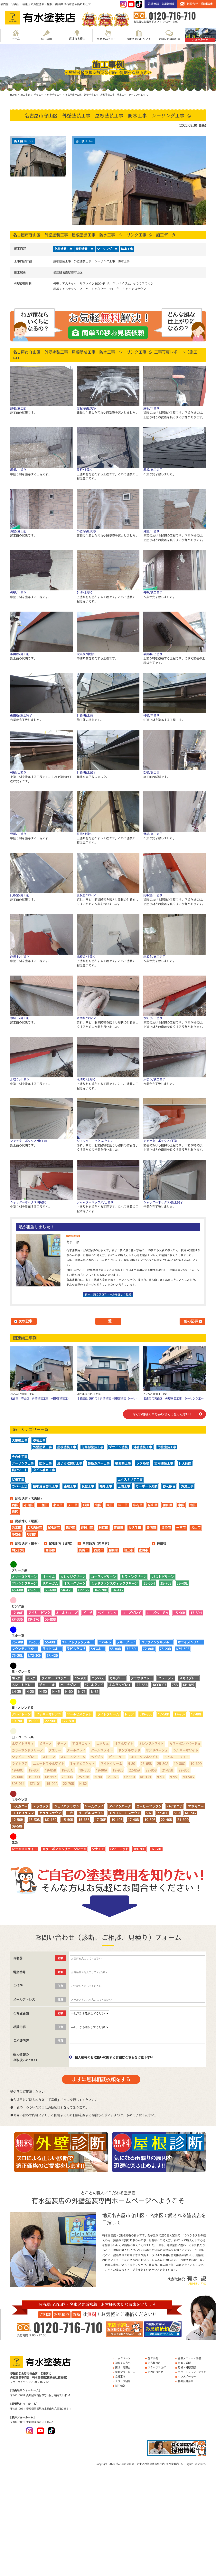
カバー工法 (19, 1486)
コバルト (105, 1642)
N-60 (69, 1691)
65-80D (115, 1648)
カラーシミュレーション (192, 2372)
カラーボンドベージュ (185, 1743)
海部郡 (50, 1550)
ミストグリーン (74, 1583)
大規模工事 (19, 1440)
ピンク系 (18, 1606)
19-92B (117, 1770)
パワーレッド (119, 1849)
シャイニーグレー (24, 1757)
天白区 (73, 1505)
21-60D (182, 1819)
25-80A (162, 1763)
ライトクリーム (108, 1714)
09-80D (50, 1619)
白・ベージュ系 (22, 1737)
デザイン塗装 (118, 1447)
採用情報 (120, 2385)
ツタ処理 (142, 1463)
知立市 (128, 1550)
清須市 (166, 1527)
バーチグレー (69, 1684)
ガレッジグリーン (72, 1576)
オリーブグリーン (24, 1576)
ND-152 (50, 1819)
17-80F (196, 1714)
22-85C (184, 1770)
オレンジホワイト (151, 1743)
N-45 (56, 1691)
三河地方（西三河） (96, 1543)
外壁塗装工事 (63, 248)
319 (177, 1813)
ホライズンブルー (190, 1642)
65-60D (50, 1590)
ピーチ (87, 1612)
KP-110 (129, 1777)
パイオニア (175, 1806)
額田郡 (113, 1550)
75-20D (165, 1648)
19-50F (149, 1819)
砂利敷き (169, 1486)
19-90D (34, 1777)
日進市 (103, 1527)
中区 (181, 1505)
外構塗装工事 (142, 1447)
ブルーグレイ (126, 1642)
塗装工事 (39, 1440)
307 (149, 1813)
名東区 (58, 1505)
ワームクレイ (94, 1806)
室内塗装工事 (163, 1463)
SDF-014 (18, 1783)
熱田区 (167, 1505)
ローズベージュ (157, 1612)
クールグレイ (76, 1750)
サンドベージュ (157, 1750)
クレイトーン (21, 1714)
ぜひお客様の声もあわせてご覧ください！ (162, 1414)
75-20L (17, 1655)
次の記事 (25, 1321)
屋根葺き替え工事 (45, 1486)
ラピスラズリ (76, 1648)
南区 (193, 1505)
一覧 (108, 1321)
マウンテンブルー (24, 1648)
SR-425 (66, 1590)
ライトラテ (19, 1763)
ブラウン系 (19, 1799)
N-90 (98, 1777)
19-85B (50, 1770)
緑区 (86, 1505)
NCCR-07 (159, 1684)
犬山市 (196, 1527)
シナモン (98, 1849)
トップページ (122, 2358)
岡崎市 (84, 1550)
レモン (129, 1714)
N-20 (30, 1691)
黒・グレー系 (21, 1671)
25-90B (66, 1777)
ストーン (48, 1757)
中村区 (138, 1505)
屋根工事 (18, 1479)
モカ (70, 1813)
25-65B (146, 1763)
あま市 (16, 1527)
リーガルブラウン (90, 1813)
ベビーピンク (107, 1612)
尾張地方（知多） (27, 1543)
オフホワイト (123, 1743)
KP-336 (17, 1619)
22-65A (141, 1684)
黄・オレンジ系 (22, 1707)
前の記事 (191, 1321)
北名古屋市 (34, 1527)
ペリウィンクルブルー (156, 1642)
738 (175, 1684)
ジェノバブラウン (66, 1806)
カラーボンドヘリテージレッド (64, 1849)
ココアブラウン (23, 1813)
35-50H (149, 1583)
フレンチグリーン (24, 1583)
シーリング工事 (107, 248)
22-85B (151, 1770)
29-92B (112, 1777)
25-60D (17, 1777)
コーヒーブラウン (148, 1806)
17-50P (163, 1714)
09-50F (17, 1826)
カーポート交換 (146, 1486)
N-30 (43, 1691)
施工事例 (46, 35)
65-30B (33, 1590)
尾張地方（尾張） (27, 1521)
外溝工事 (187, 1486)
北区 (98, 1505)
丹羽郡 (31, 1534)
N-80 (131, 1763)
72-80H (148, 1648)
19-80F (33, 1770)
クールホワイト (102, 1750)
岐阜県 (161, 1543)
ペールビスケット (79, 1714)
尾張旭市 (54, 1527)
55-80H (50, 1642)
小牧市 (16, 1534)
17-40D (133, 1819)
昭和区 (152, 1505)
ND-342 (190, 1813)
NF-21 (16, 1678)
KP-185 (188, 1684)
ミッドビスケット (82, 1763)
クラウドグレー (142, 1678)
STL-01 (35, 1783)
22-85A (134, 1770)
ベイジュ (97, 1757)
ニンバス (97, 1678)
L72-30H (34, 1655)
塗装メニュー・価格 (189, 2358)
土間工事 (123, 1486)
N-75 (82, 1691)
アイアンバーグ (120, 1806)
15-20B (80, 1678)
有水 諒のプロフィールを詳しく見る (108, 1294)
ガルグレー (117, 1678)
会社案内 (120, 2376)
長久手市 (134, 1527)
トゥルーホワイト (176, 1757)
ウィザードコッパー (55, 1678)
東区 (110, 1505)
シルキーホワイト (185, 1750)
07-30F (156, 1849)
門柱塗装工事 (166, 1447)
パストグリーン (163, 1576)
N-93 (160, 1777)
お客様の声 (154, 2362)
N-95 (173, 1777)
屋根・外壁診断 (187, 2367)
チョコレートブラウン (124, 1813)
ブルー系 (18, 1635)
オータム (48, 1576)
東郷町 (118, 1527)
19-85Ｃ (67, 1770)
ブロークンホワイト (144, 1757)
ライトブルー (51, 1648)
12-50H (17, 1819)
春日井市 (87, 1527)
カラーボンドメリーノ (27, 1750)
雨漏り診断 (184, 2362)
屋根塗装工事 (84, 248)
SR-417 (117, 1590)
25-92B (83, 1777)
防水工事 (127, 248)
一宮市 (181, 1527)
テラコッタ (41, 1806)
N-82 (83, 1783)
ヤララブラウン (50, 1813)
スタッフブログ (157, 2367)
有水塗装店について (138, 35)
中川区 (123, 1505)
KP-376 (33, 1619)
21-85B (167, 1770)
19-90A (101, 1770)
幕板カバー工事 (99, 1463)
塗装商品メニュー (108, 35)
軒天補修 (185, 1463)
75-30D (33, 1642)
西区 (15, 1505)
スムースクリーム (72, 1757)
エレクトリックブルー (77, 1642)
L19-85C (145, 1714)
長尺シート (19, 1470)
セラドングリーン (133, 1576)
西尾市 (98, 1550)
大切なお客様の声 (169, 35)
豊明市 (151, 1527)
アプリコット (81, 1743)
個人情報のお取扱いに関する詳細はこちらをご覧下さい (114, 2057)
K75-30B (182, 1648)
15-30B (34, 1819)
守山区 (28, 1505)
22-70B (68, 1783)
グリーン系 (19, 1570)
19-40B (116, 1819)
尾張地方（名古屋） (29, 1498)
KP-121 (145, 1777)
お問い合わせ (155, 2372)
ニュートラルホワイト (48, 1763)
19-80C (179, 1763)
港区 (15, 1511)
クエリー (55, 1750)
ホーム (16, 35)
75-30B (17, 1642)
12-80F (17, 1612)
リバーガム (50, 1583)
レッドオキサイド (24, 1849)
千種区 (43, 1505)
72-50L (131, 1648)
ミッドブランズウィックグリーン (114, 1583)
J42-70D (100, 1590)
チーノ (62, 1743)
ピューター (117, 1757)
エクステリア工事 (130, 1479)
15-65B (83, 1819)
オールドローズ (67, 1612)
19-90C (33, 1720)
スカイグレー (188, 1678)
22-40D (162, 1813)
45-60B (17, 1590)
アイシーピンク (39, 1612)
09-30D (139, 1849)
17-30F (100, 1819)
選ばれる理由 (77, 35)
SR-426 (52, 1655)
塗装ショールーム (125, 2372)
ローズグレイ (131, 1612)
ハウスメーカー (187, 2376)
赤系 (15, 1842)
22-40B (166, 1819)
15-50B (67, 1819)
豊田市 (143, 1550)
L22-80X (68, 1720)
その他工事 (19, 1456)
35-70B (165, 1583)
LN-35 (16, 1691)
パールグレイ (94, 1684)
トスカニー (19, 1806)
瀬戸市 (70, 1527)
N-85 (95, 1691)
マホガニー (196, 1806)
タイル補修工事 (44, 1470)
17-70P (179, 1714)
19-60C (17, 1770)
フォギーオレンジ (48, 1714)
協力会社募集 (185, 2381)
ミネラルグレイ (120, 1684)
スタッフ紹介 (122, 2381)
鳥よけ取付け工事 (69, 1463)
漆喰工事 (69, 1486)
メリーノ (45, 1743)
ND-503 (188, 1777)
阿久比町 (18, 1550)
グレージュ (166, 1678)
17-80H (196, 1612)
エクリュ (102, 1743)
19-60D (196, 1763)
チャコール (47, 1684)
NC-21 (31, 1678)
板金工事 (87, 1486)
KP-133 (83, 1590)
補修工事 (105, 1486)
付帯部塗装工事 (92, 1447)
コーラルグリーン (103, 1576)
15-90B (179, 1612)
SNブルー (97, 1648)
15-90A (51, 1783)
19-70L (17, 1720)
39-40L (182, 1583)
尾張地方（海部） (61, 1543)
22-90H (50, 1720)
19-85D (84, 1770)
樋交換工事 (123, 1463)
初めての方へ (122, 2362)
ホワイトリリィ (23, 1743)
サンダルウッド (129, 1750)
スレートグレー (23, 1684)
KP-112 (50, 1777)
